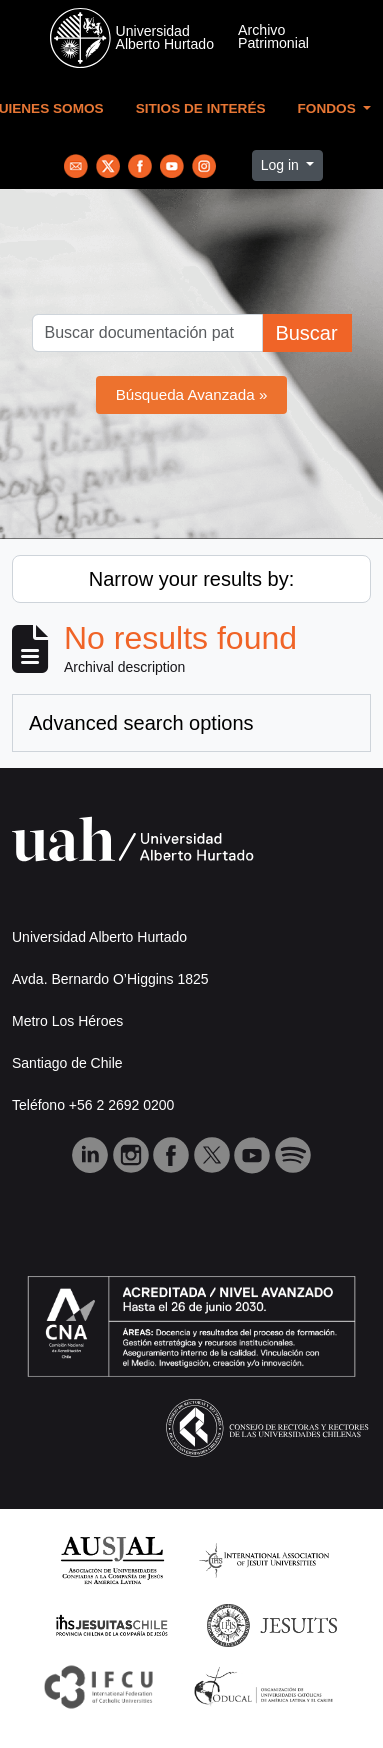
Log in (282, 165)
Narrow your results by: (192, 579)
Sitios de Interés (201, 108)
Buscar (306, 333)
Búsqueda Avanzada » (192, 394)
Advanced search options (141, 723)
